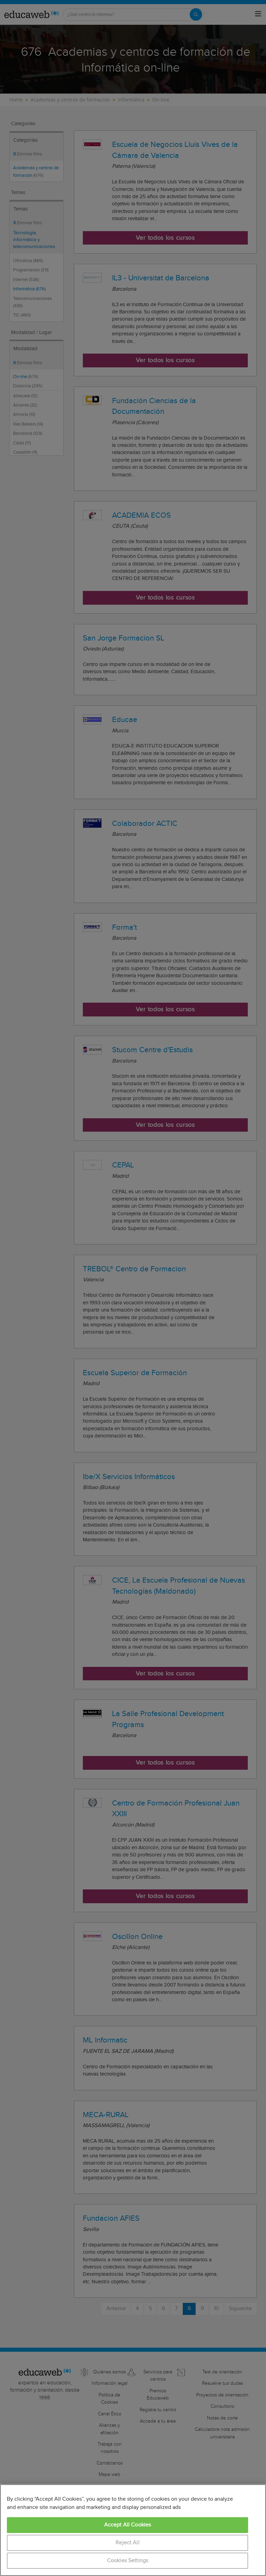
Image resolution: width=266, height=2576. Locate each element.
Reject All (127, 2543)
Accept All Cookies (127, 2525)
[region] (133, 2530)
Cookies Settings (127, 2560)
